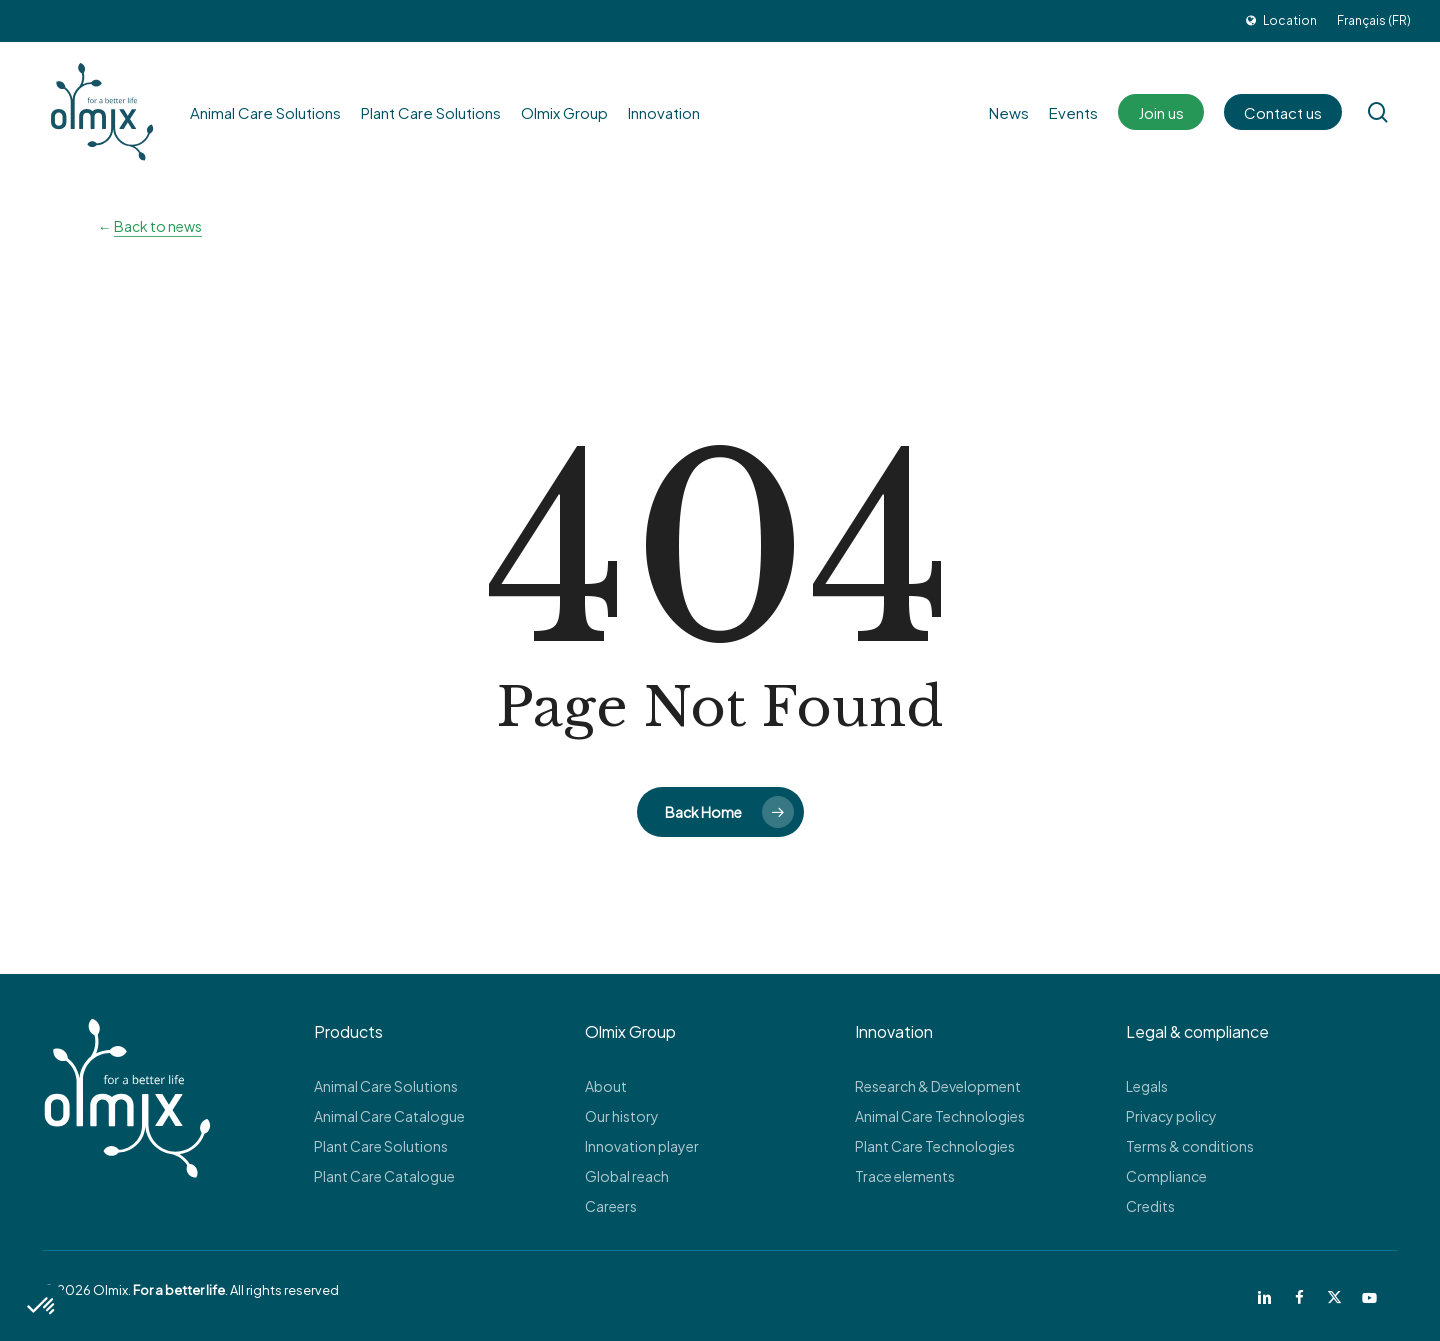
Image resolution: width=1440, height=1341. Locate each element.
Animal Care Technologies (940, 1116)
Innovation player (642, 1146)
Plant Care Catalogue (384, 1176)
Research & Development (938, 1086)
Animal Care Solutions (386, 1086)
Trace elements (905, 1176)
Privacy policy (1171, 1116)
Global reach (627, 1176)
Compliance (1166, 1176)
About (606, 1086)
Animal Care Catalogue (389, 1116)
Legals (1147, 1086)
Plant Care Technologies (935, 1146)
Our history (622, 1116)
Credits (1150, 1206)
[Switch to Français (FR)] (1374, 21)
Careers (611, 1206)
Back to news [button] (158, 226)
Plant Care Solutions (381, 1146)
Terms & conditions (1190, 1146)
